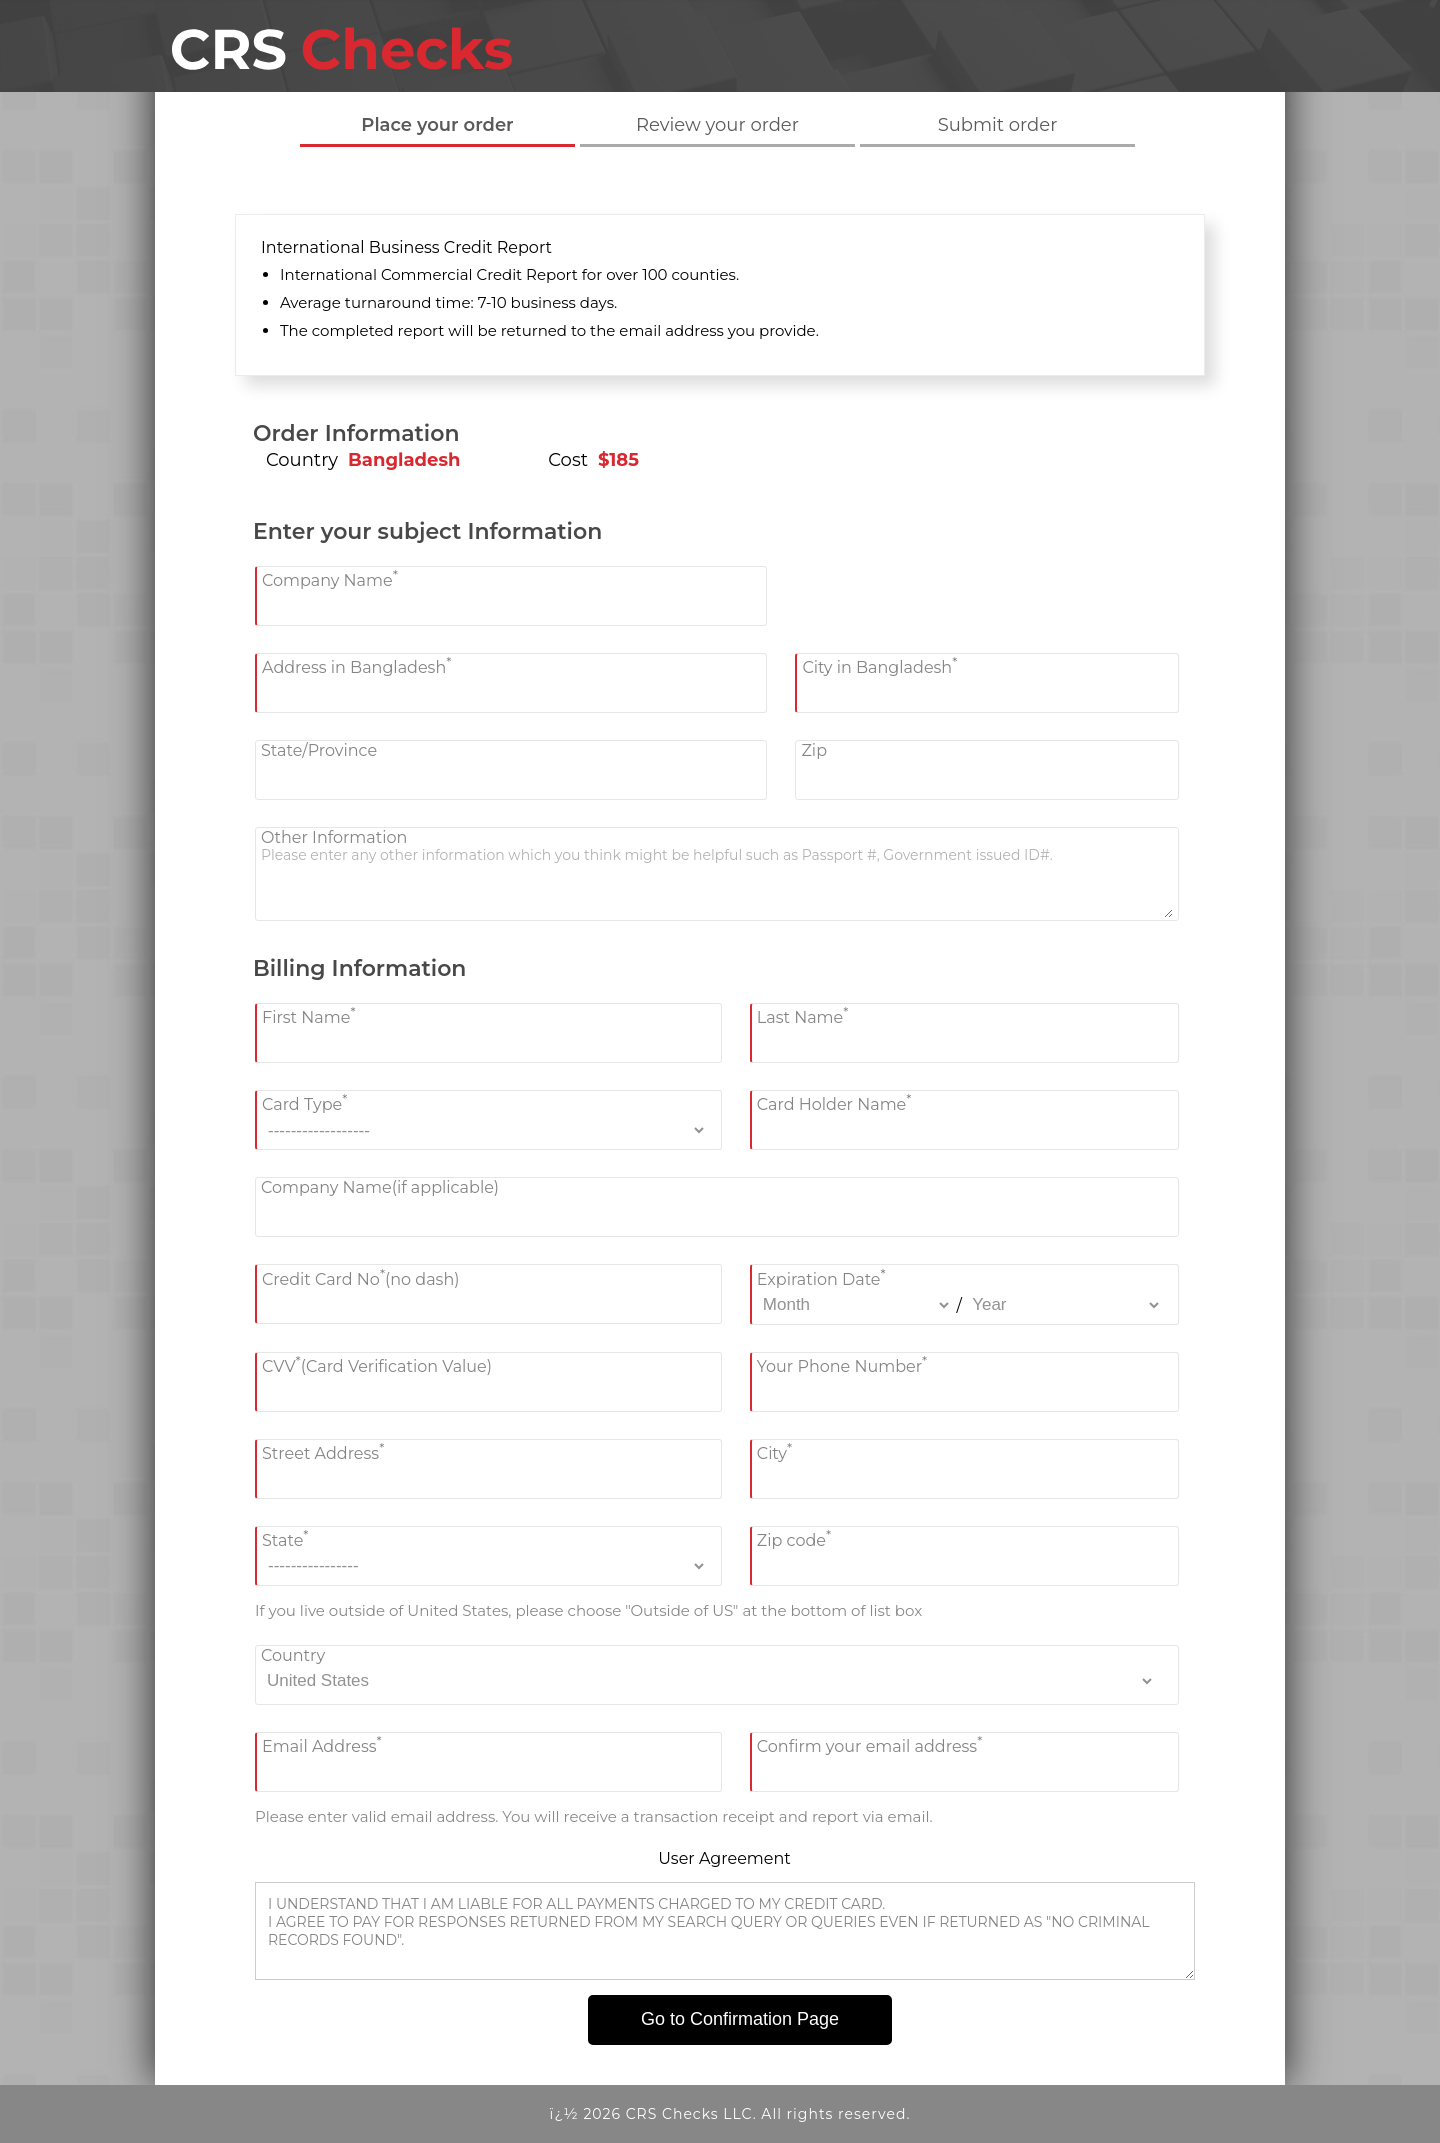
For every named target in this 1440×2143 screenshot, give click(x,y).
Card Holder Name (834, 1102)
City (774, 1451)
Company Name (330, 578)
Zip (814, 750)
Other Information (334, 837)
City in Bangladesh (879, 665)
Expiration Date (821, 1276)
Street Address (323, 1451)
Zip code (794, 1538)
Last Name (803, 1015)
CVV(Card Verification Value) (377, 1364)
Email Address (322, 1744)
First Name (309, 1015)
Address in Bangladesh (356, 665)
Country (293, 1655)
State (285, 1538)
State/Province (319, 750)
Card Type (304, 1102)
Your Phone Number (842, 1364)
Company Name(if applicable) (380, 1187)
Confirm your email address (870, 1744)
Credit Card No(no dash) (361, 1276)
